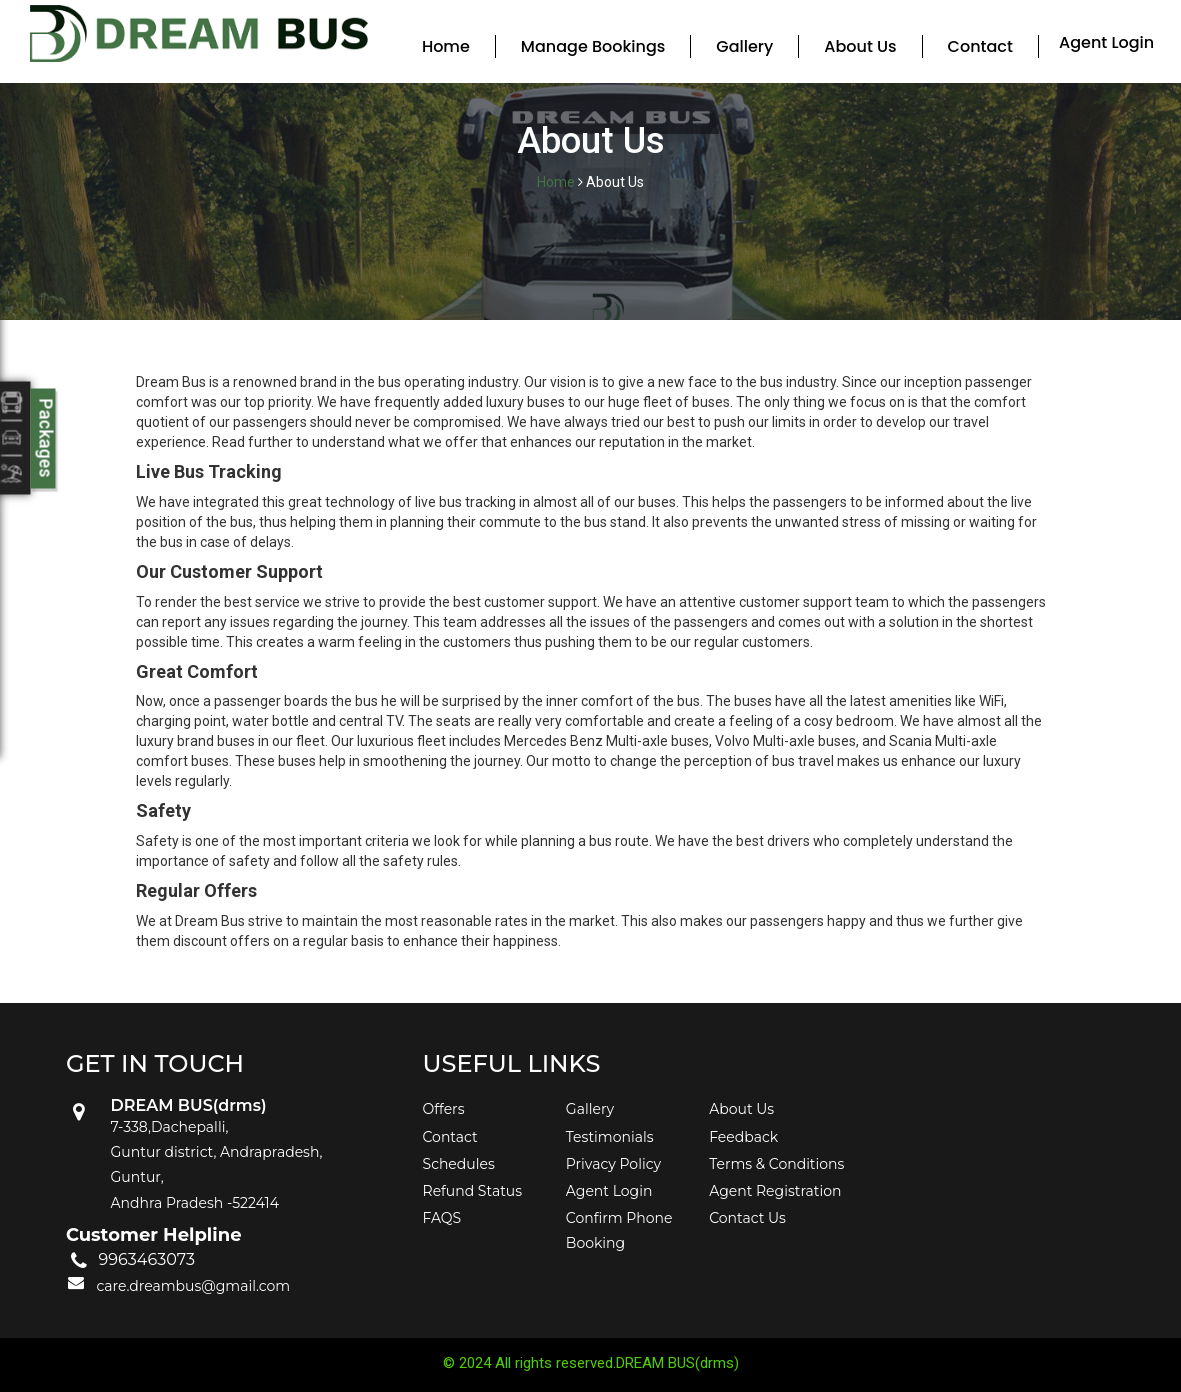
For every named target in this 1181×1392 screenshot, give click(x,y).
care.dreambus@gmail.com (193, 1286)
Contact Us (747, 1218)
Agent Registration (775, 1191)
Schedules (459, 1164)
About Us (860, 46)
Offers (444, 1109)
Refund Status (473, 1191)
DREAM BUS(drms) (677, 1363)
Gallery (744, 46)
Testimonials (610, 1137)
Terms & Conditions (776, 1164)
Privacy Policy (613, 1164)
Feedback (743, 1137)
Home (446, 46)
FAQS (442, 1218)
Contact (980, 46)
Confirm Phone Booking (619, 1230)
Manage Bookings (593, 46)
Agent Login (1106, 42)
